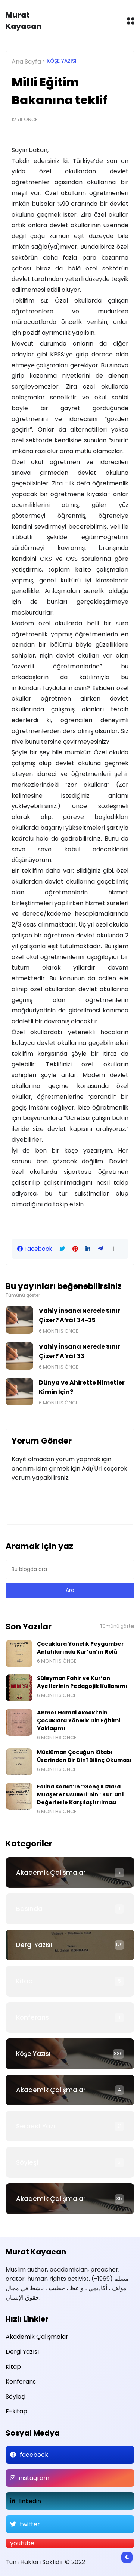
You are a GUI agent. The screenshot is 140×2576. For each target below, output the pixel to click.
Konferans (32, 2017)
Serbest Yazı (35, 2126)
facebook (34, 2454)
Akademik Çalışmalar (50, 1872)
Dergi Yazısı (34, 1944)
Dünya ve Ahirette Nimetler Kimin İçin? (82, 1387)
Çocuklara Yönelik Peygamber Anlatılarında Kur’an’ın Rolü (80, 1647)
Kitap (24, 1981)
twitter (30, 2524)
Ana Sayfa (26, 61)
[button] (113, 1248)
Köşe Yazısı (62, 61)
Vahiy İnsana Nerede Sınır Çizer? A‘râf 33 (79, 1351)
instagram (34, 2478)
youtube (22, 2543)
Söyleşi (27, 2162)
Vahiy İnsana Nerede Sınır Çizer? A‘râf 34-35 (79, 1315)
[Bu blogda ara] (70, 1569)
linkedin (30, 2501)
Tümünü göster (23, 1295)
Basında (29, 1908)
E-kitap (16, 2411)
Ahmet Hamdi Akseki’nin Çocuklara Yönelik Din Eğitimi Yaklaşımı (78, 1720)
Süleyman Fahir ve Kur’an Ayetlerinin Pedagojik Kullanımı (82, 1682)
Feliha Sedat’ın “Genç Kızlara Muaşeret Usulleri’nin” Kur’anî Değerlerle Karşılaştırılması (80, 1794)
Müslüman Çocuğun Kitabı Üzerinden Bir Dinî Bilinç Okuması (84, 1756)
